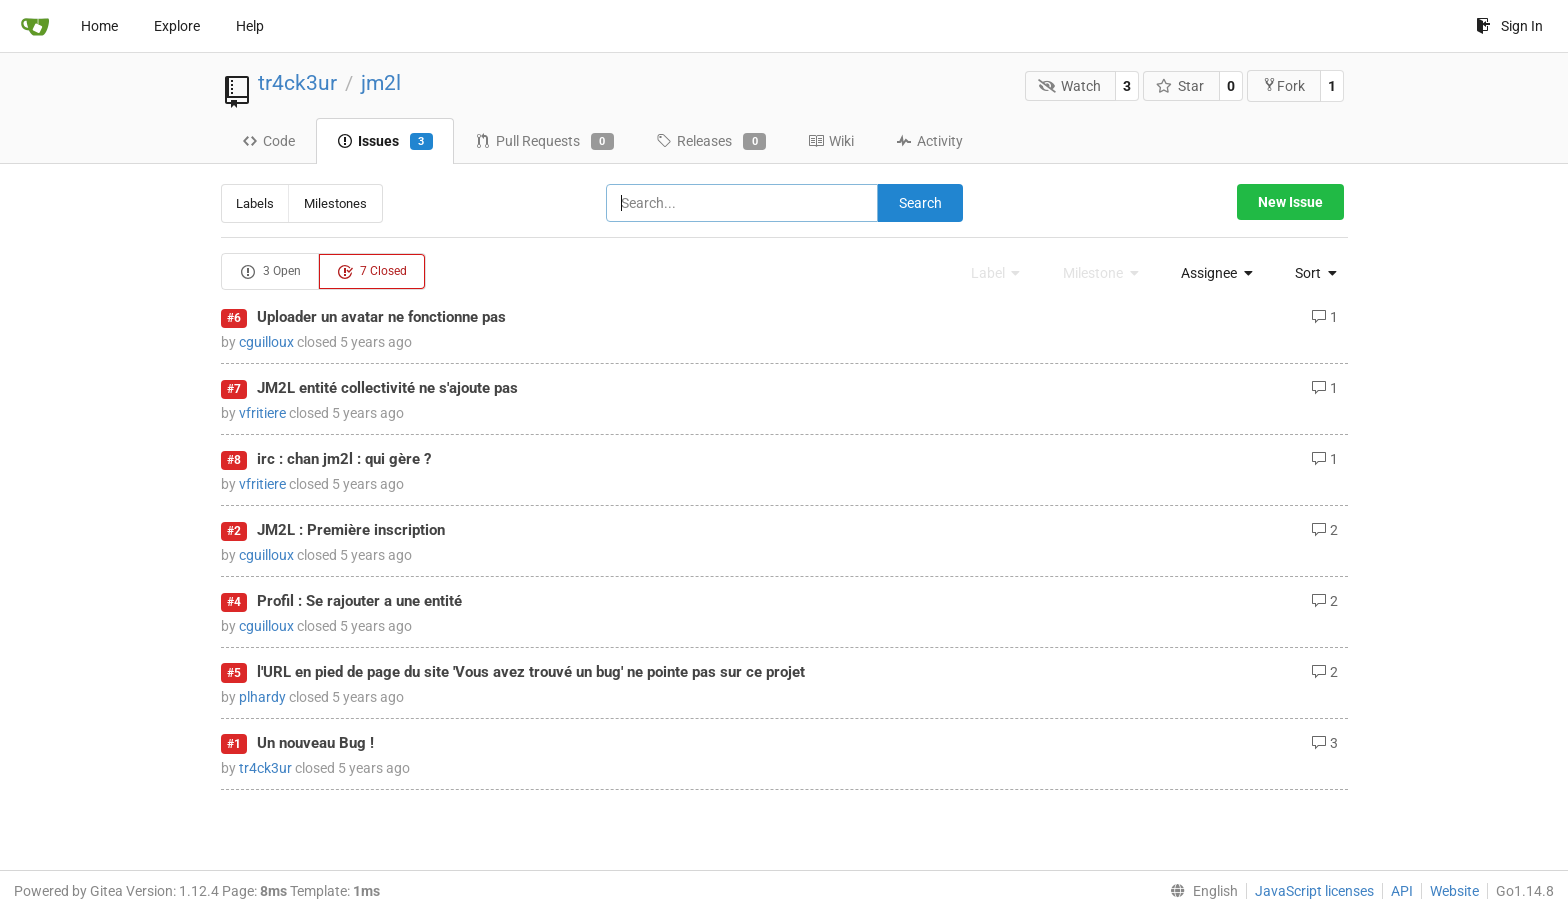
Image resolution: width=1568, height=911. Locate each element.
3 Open (270, 272)
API (1402, 891)
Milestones (335, 203)
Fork (1283, 85)
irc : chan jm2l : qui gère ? (344, 459)
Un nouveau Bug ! (315, 743)
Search (920, 203)
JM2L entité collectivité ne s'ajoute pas (387, 388)
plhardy (262, 697)
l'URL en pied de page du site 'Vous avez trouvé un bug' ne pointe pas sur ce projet (531, 672)
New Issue (1290, 202)
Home (99, 26)
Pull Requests (544, 142)
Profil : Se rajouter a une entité (359, 601)
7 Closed (372, 272)
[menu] (1211, 273)
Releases (711, 142)
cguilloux (266, 342)
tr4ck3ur (297, 83)
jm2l (381, 83)
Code (268, 141)
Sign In (1509, 26)
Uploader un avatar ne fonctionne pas (381, 317)
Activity (929, 141)
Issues (385, 142)
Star (1180, 86)
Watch (1069, 86)
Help (250, 26)
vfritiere (262, 413)
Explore (177, 26)
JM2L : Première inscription (351, 530)
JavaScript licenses (1314, 891)
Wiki (831, 141)
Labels (255, 203)
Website (1454, 891)
